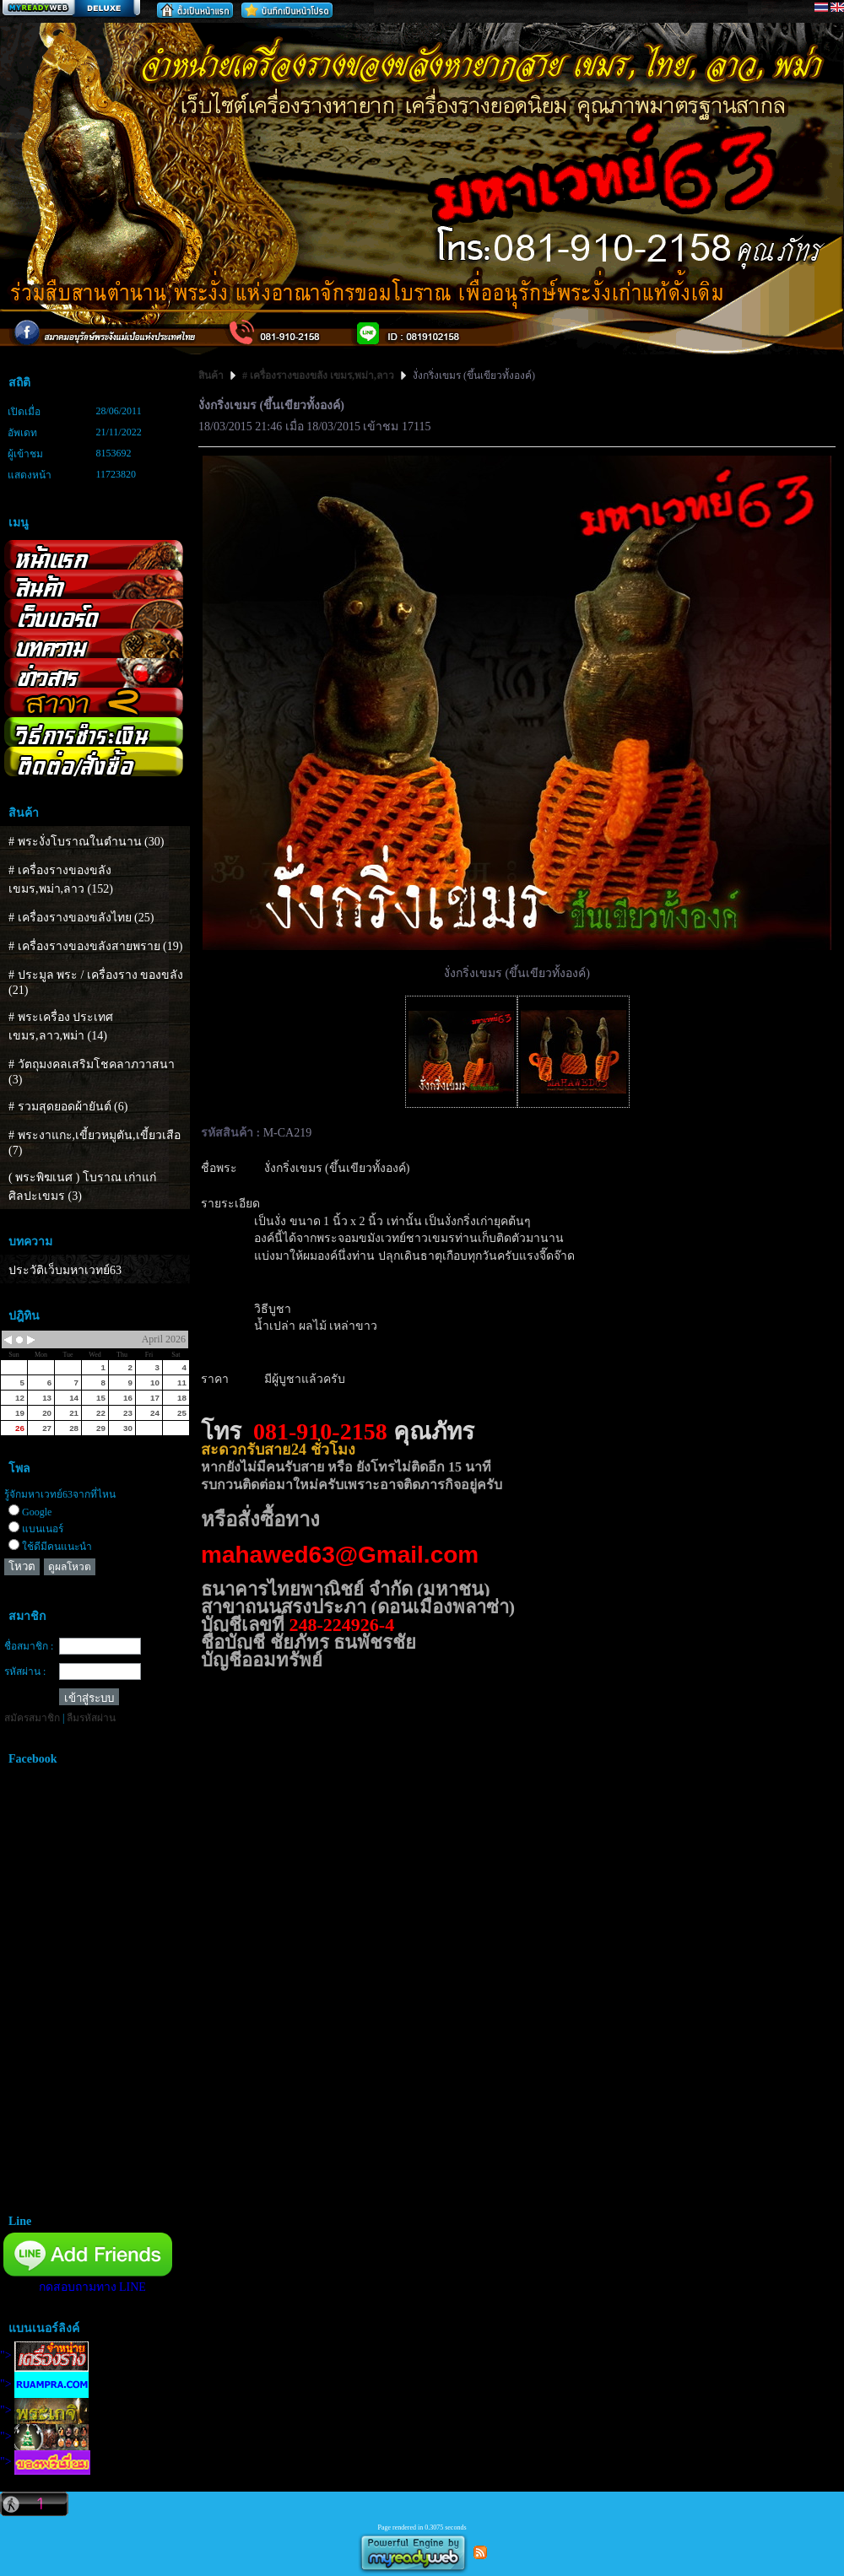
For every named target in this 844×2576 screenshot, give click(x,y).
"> (44, 2355)
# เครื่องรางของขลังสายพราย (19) (95, 946)
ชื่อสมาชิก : (28, 1646)
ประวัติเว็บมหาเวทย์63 (65, 1270)
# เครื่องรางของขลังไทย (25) (81, 917)
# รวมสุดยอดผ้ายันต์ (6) (67, 1106)
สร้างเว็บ (71, 9)
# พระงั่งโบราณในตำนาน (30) (86, 841)
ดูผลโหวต (69, 1567)
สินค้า (212, 375)
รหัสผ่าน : (25, 1671)
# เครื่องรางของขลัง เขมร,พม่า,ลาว (318, 375)
